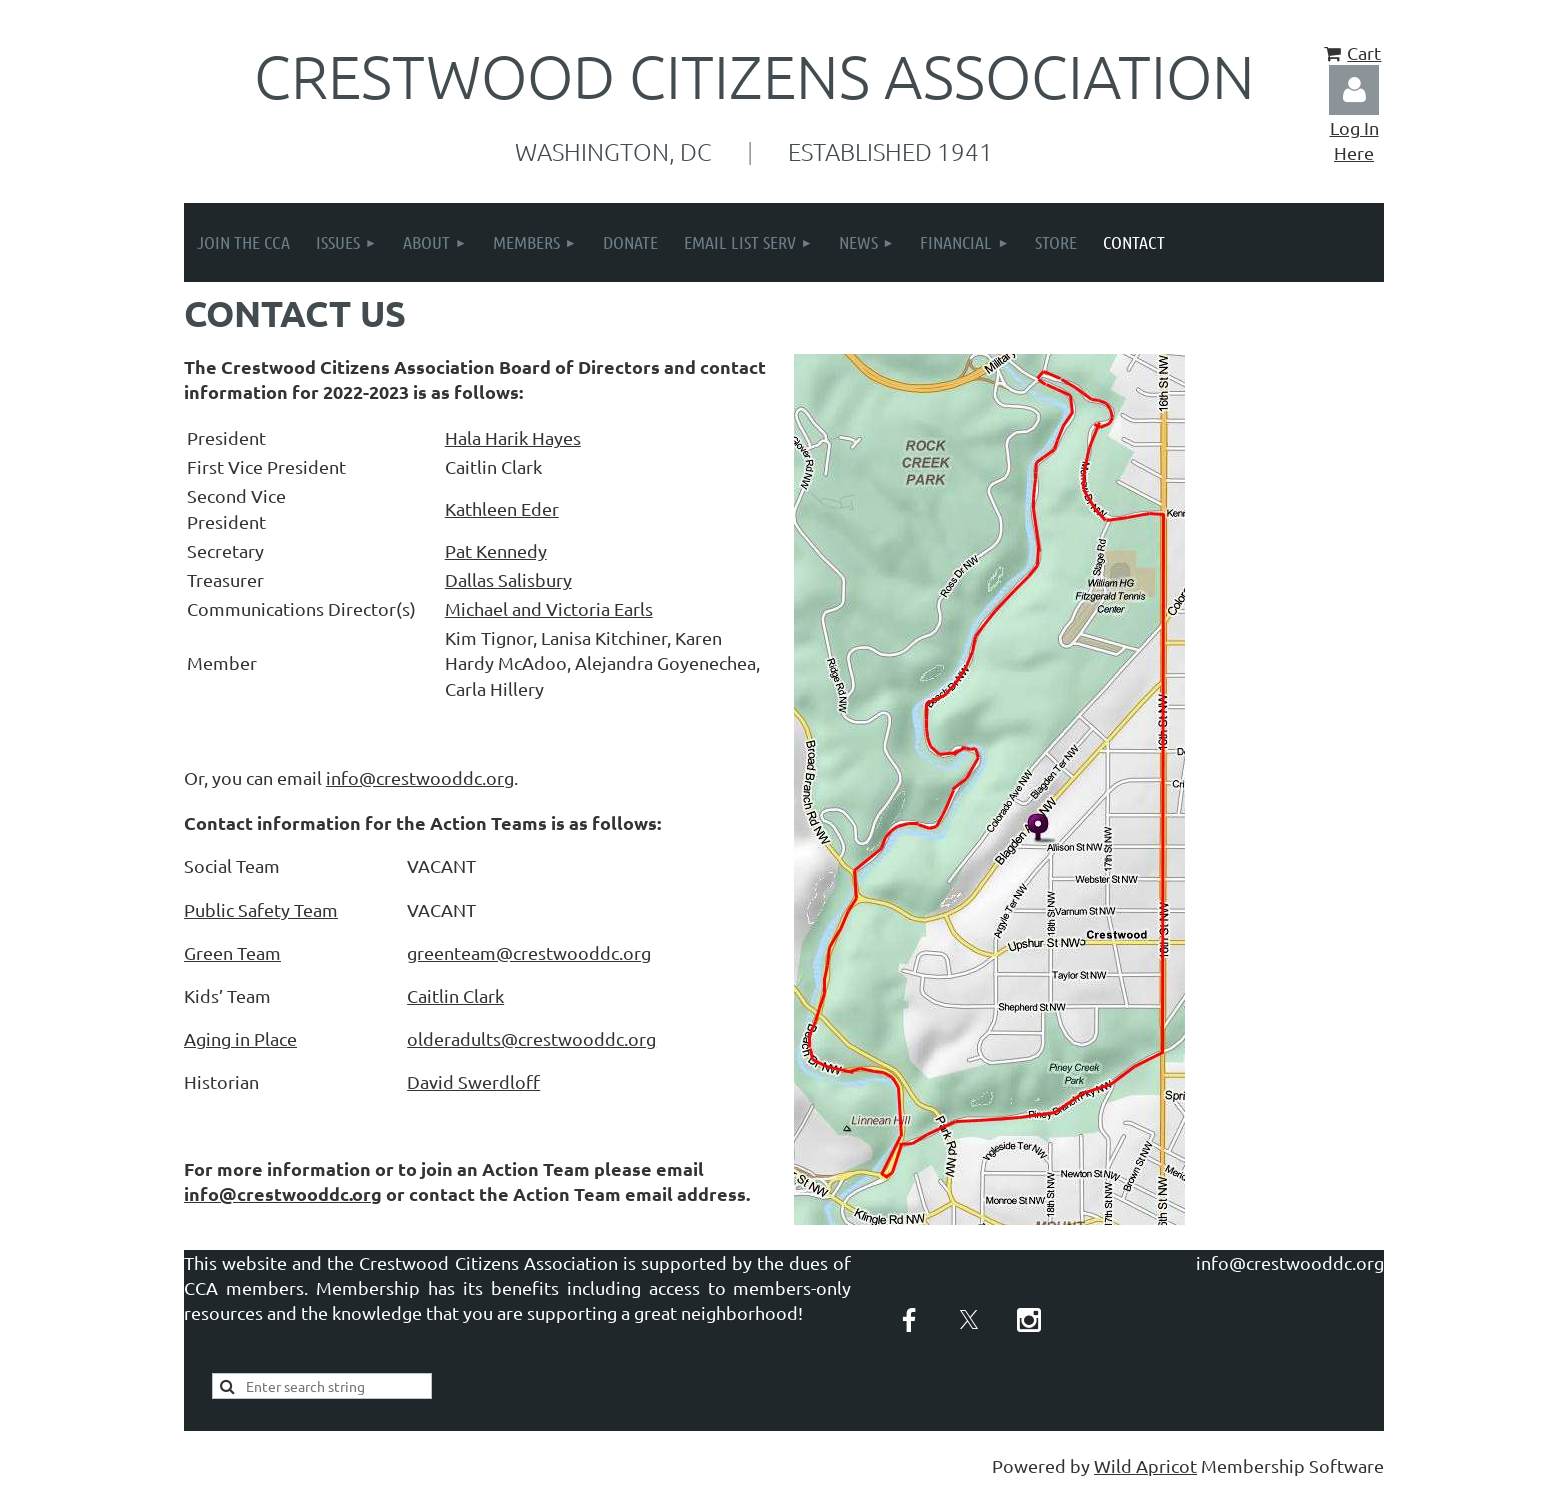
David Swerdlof (473, 1081)
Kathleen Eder (502, 508)
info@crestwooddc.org (420, 777)
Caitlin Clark (455, 995)
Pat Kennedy (496, 550)
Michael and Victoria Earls (549, 608)
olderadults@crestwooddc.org (531, 1038)
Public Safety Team (261, 909)
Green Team (232, 952)
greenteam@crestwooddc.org (529, 952)
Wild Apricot (1145, 1465)
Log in (1354, 90)
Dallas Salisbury (508, 579)
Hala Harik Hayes (513, 437)
